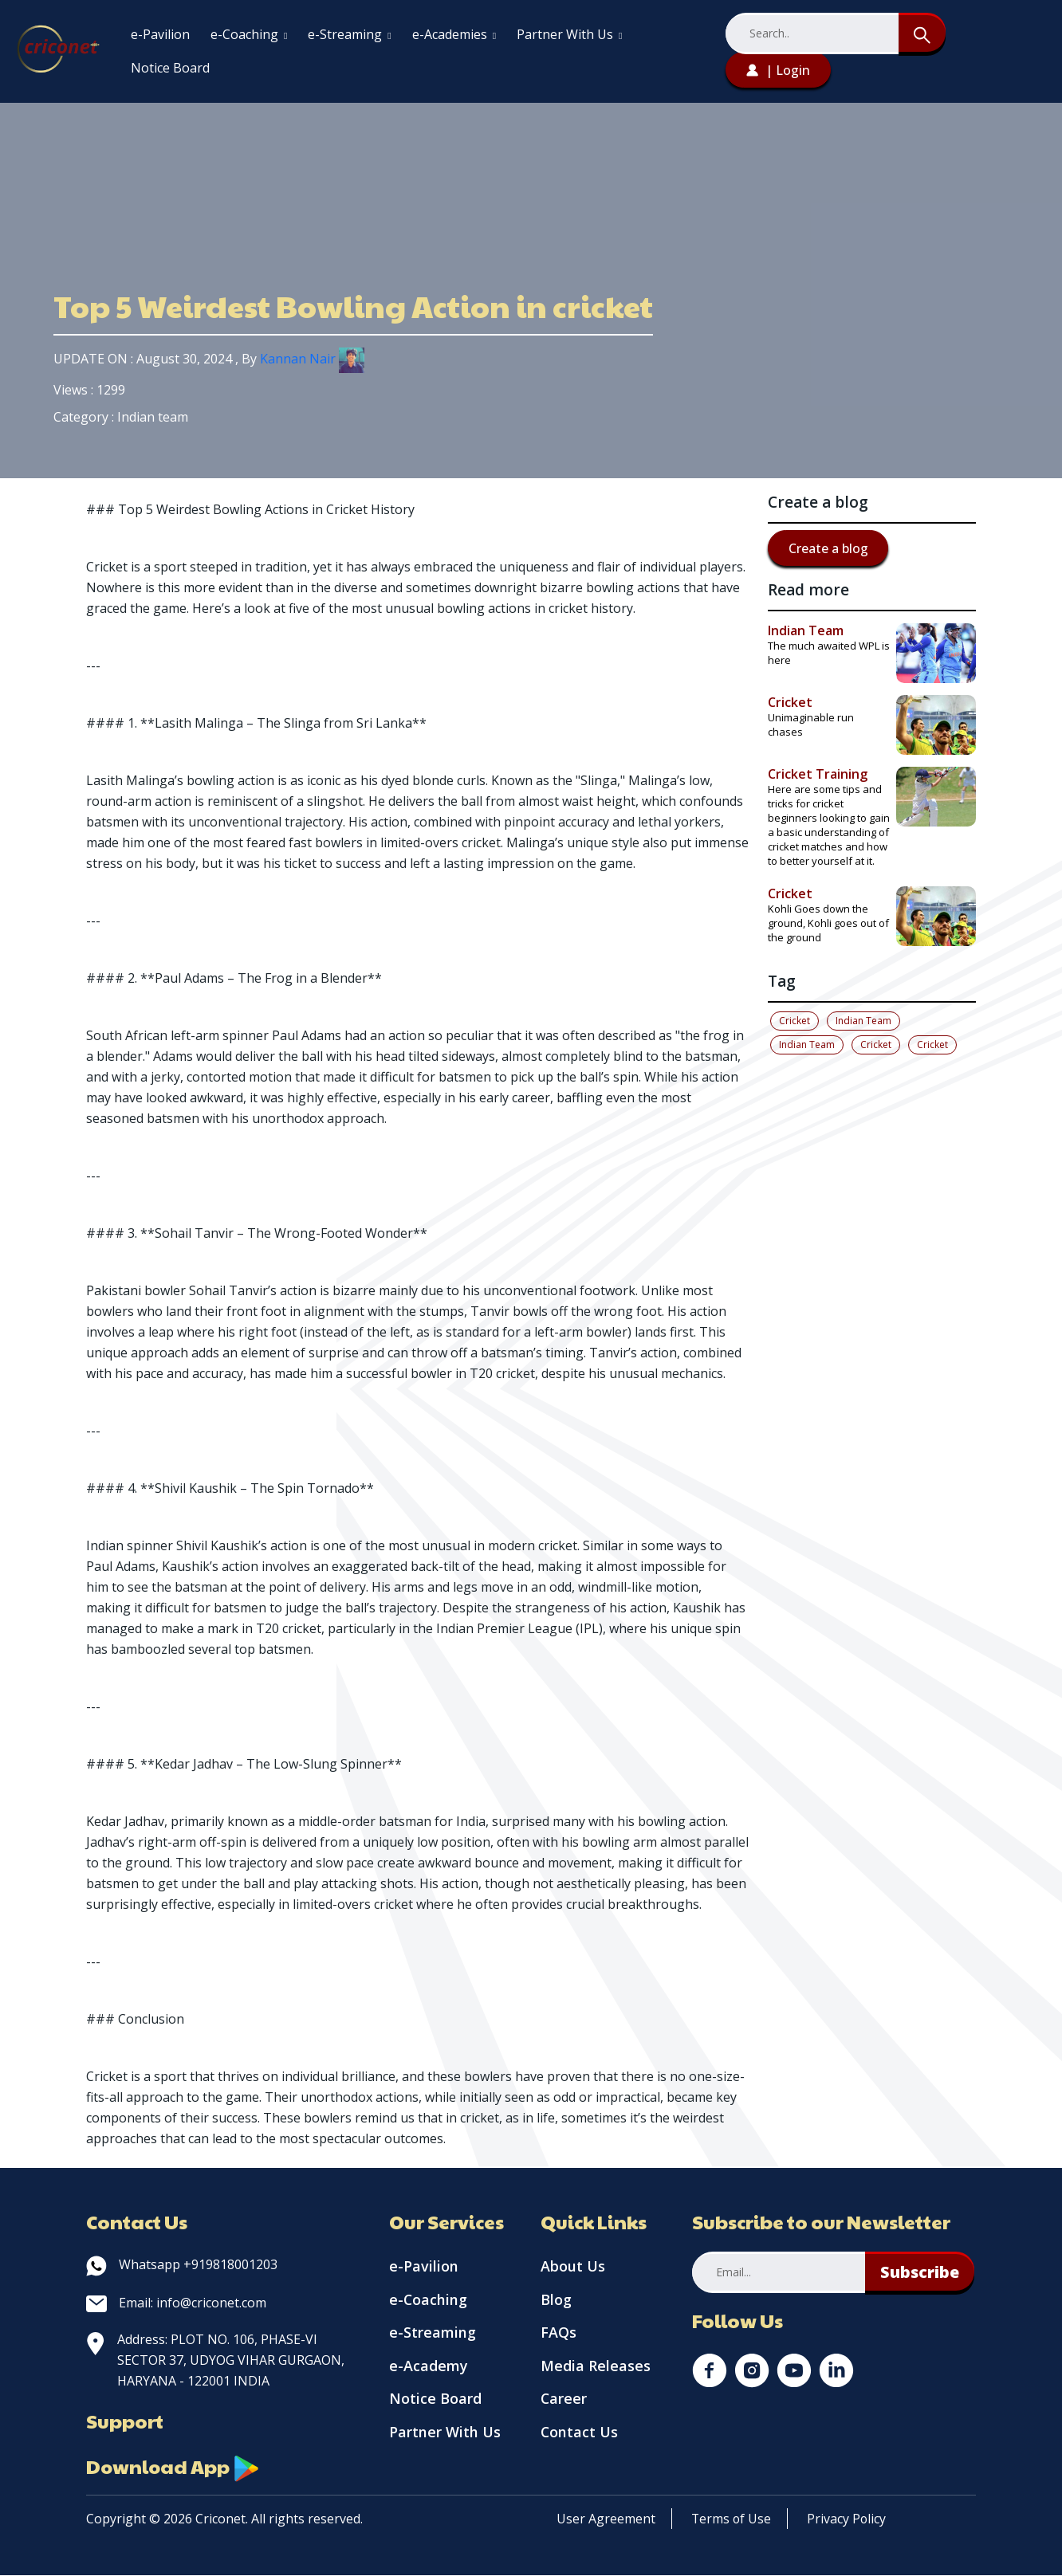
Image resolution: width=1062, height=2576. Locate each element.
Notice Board (170, 68)
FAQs (558, 2333)
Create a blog (828, 548)
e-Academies (454, 34)
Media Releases (596, 2367)
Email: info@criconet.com (176, 2302)
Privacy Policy (848, 2519)
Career (564, 2400)
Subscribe (919, 2272)
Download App (174, 2466)
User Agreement (606, 2519)
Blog (556, 2300)
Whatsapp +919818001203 (181, 2264)
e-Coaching (248, 34)
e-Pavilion (160, 34)
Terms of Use (732, 2519)
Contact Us (580, 2434)
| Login (778, 70)
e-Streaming (349, 34)
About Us (573, 2266)
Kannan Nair (312, 358)
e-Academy (428, 2367)
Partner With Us (569, 34)
